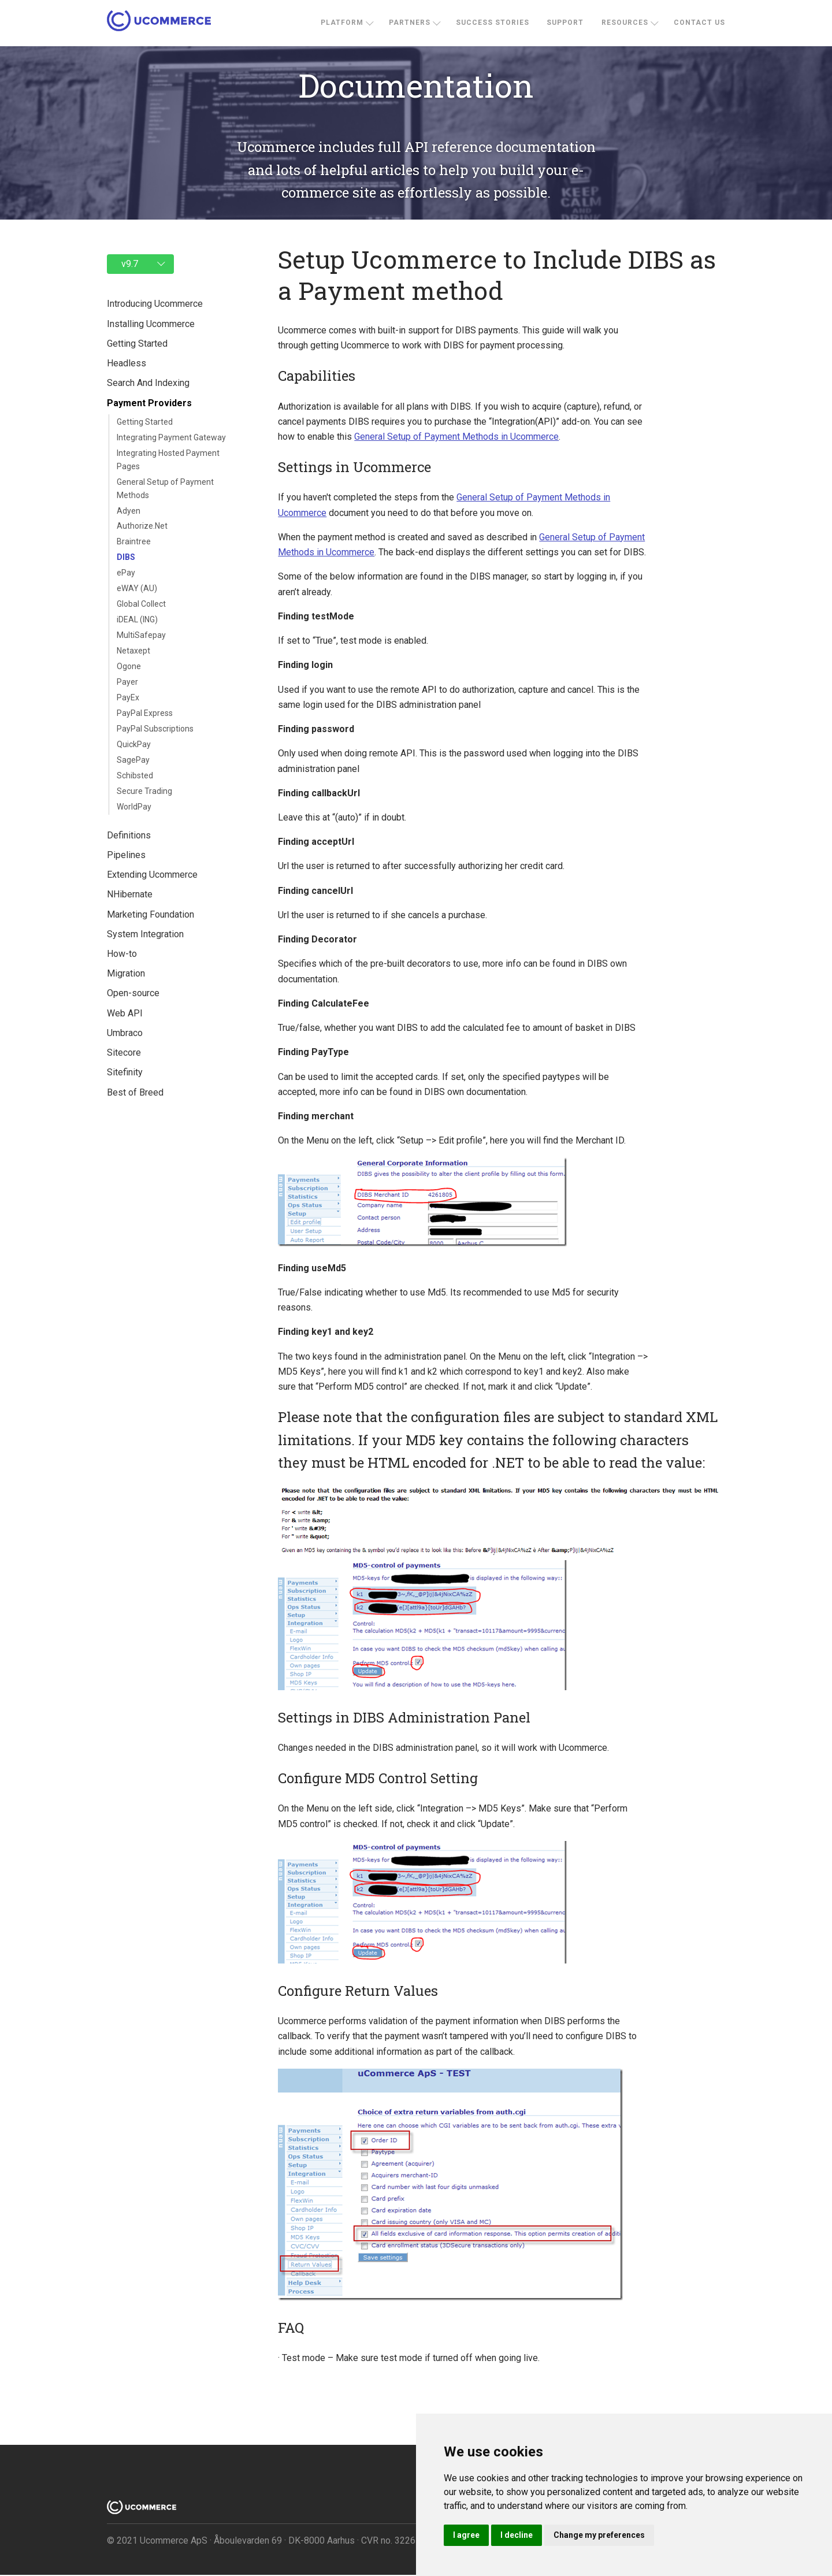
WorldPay (134, 806)
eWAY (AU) (137, 588)
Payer (127, 681)
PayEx (128, 697)
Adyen (128, 510)
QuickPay (134, 744)
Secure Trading (144, 791)
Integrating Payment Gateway (171, 437)
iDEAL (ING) (137, 619)
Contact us (699, 22)
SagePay (133, 759)
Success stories (492, 22)
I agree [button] (466, 2535)
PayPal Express (145, 713)
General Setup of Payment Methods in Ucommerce (453, 436)
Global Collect (141, 603)
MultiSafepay (141, 635)
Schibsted (135, 775)
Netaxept (133, 650)
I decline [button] (516, 2535)
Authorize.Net (142, 525)
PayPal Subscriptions (155, 728)
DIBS (126, 557)
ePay (126, 572)
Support (565, 22)
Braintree (134, 541)
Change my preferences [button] (599, 2535)
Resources (624, 22)
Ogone (129, 666)
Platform (342, 22)
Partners (409, 22)
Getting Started (145, 421)
